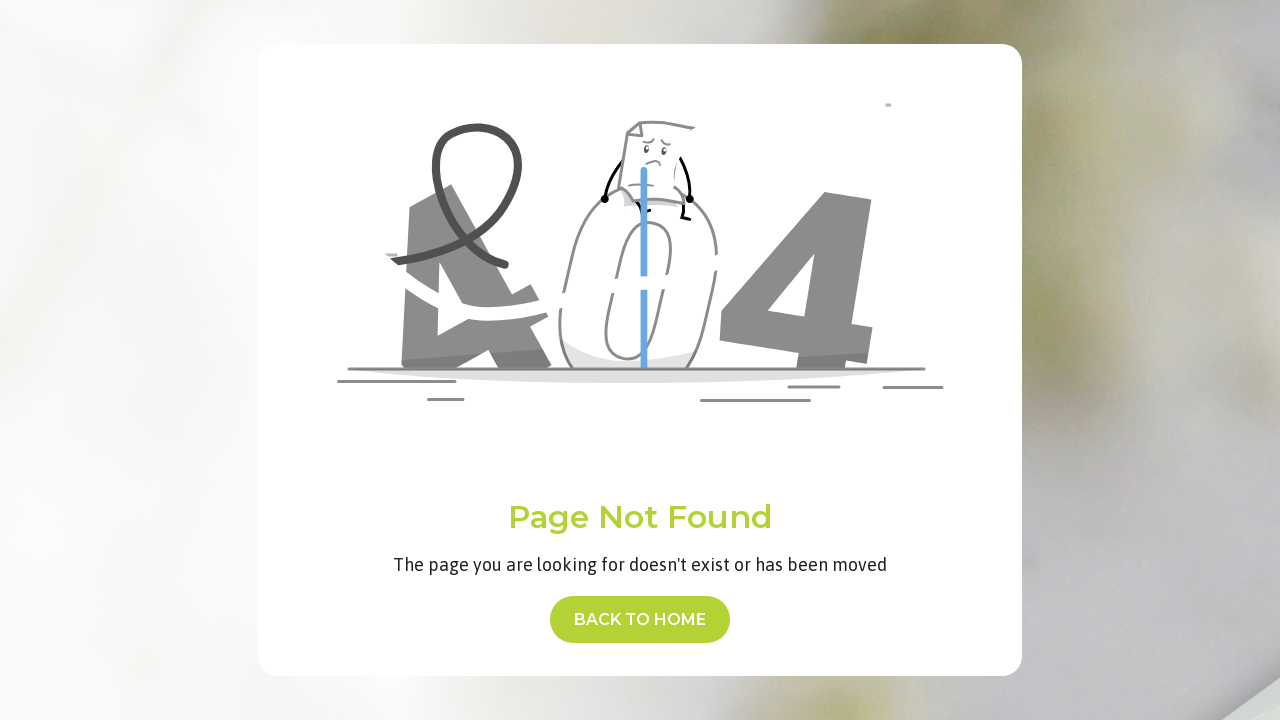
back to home (640, 619)
